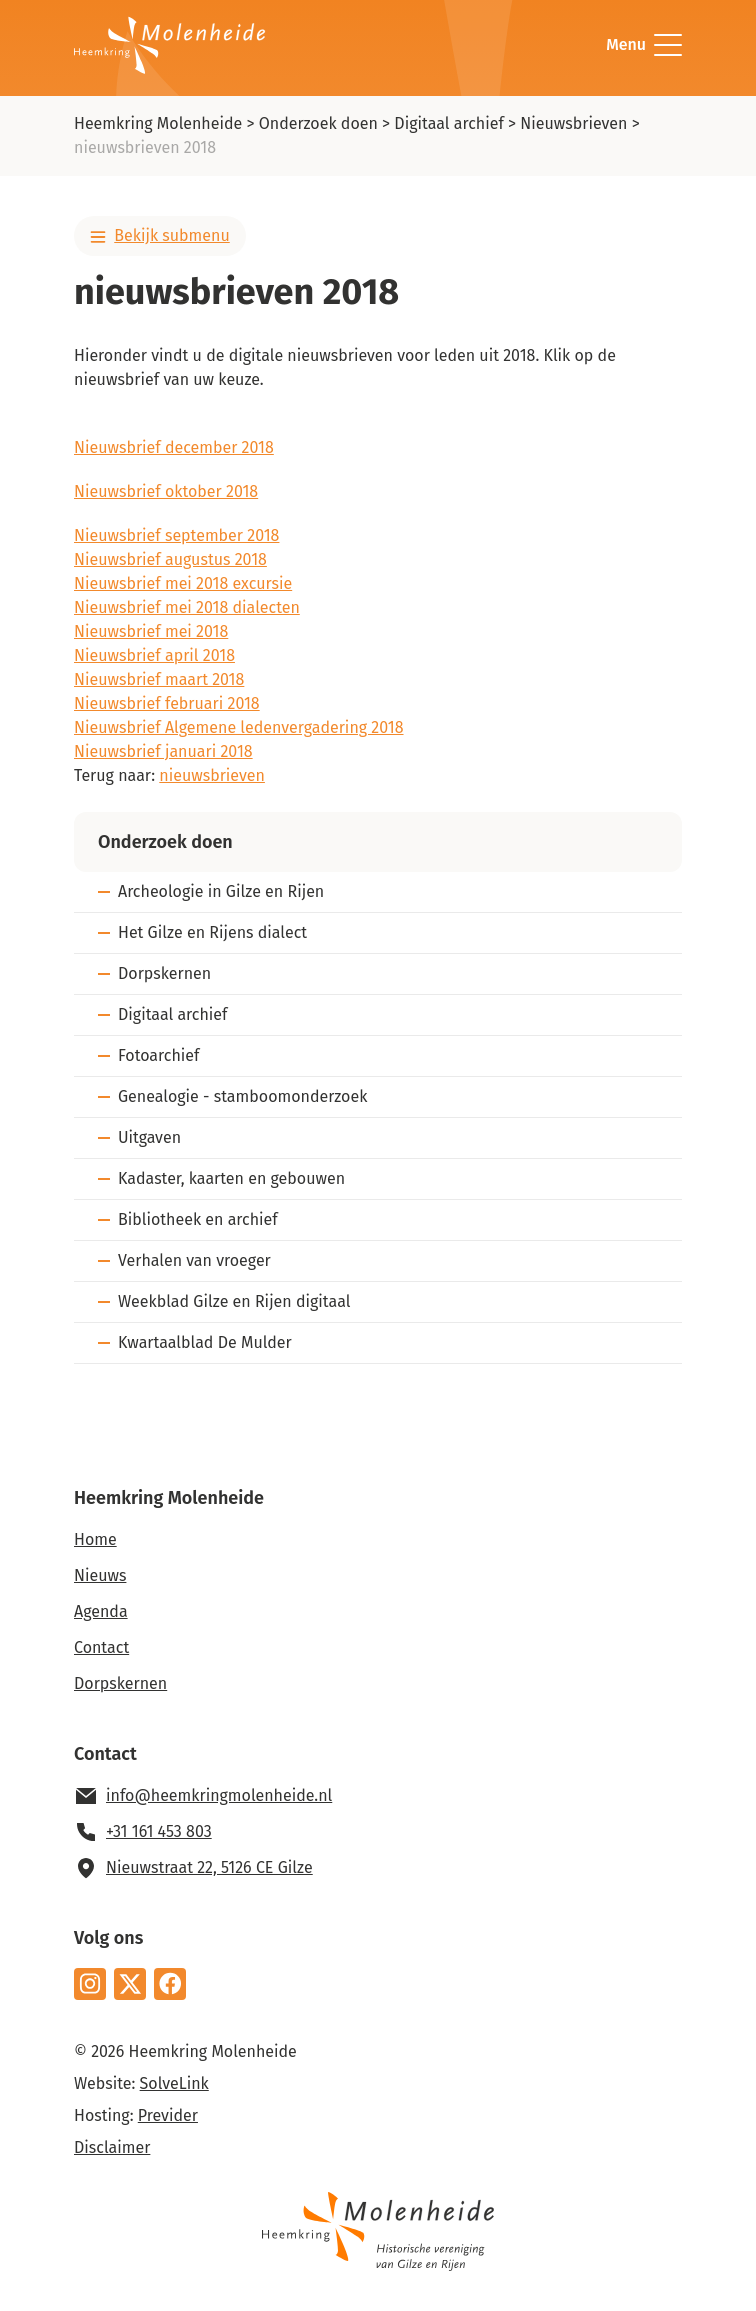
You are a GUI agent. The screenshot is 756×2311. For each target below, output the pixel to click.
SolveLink (174, 2083)
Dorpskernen (164, 973)
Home (95, 1539)
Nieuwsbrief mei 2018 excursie (183, 583)
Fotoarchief (158, 1055)
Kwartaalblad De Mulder (205, 1342)
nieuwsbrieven (212, 775)
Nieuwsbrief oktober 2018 (166, 491)
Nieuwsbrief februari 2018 (167, 703)
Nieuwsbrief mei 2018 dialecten (187, 607)
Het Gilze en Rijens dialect (212, 932)
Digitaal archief (448, 123)
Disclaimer (112, 2147)
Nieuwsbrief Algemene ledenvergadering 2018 (239, 727)
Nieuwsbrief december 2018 (174, 447)
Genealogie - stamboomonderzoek (242, 1096)
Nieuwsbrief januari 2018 (163, 751)
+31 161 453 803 (159, 1831)
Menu (644, 45)
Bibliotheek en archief (198, 1219)
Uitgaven (149, 1137)
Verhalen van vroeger (194, 1260)
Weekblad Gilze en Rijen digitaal (234, 1301)
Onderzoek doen (318, 123)
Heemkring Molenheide (158, 123)
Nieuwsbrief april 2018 (154, 655)
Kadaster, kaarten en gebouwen (231, 1178)
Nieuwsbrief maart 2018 (159, 679)
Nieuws (100, 1575)
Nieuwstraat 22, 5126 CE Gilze (209, 1867)
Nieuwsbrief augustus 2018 (170, 559)
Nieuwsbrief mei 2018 (151, 631)
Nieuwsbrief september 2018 (176, 535)
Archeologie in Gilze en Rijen (221, 891)
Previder (168, 2115)
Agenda (101, 1611)
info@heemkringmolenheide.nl (219, 1795)
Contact (101, 1647)
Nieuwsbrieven (573, 123)
